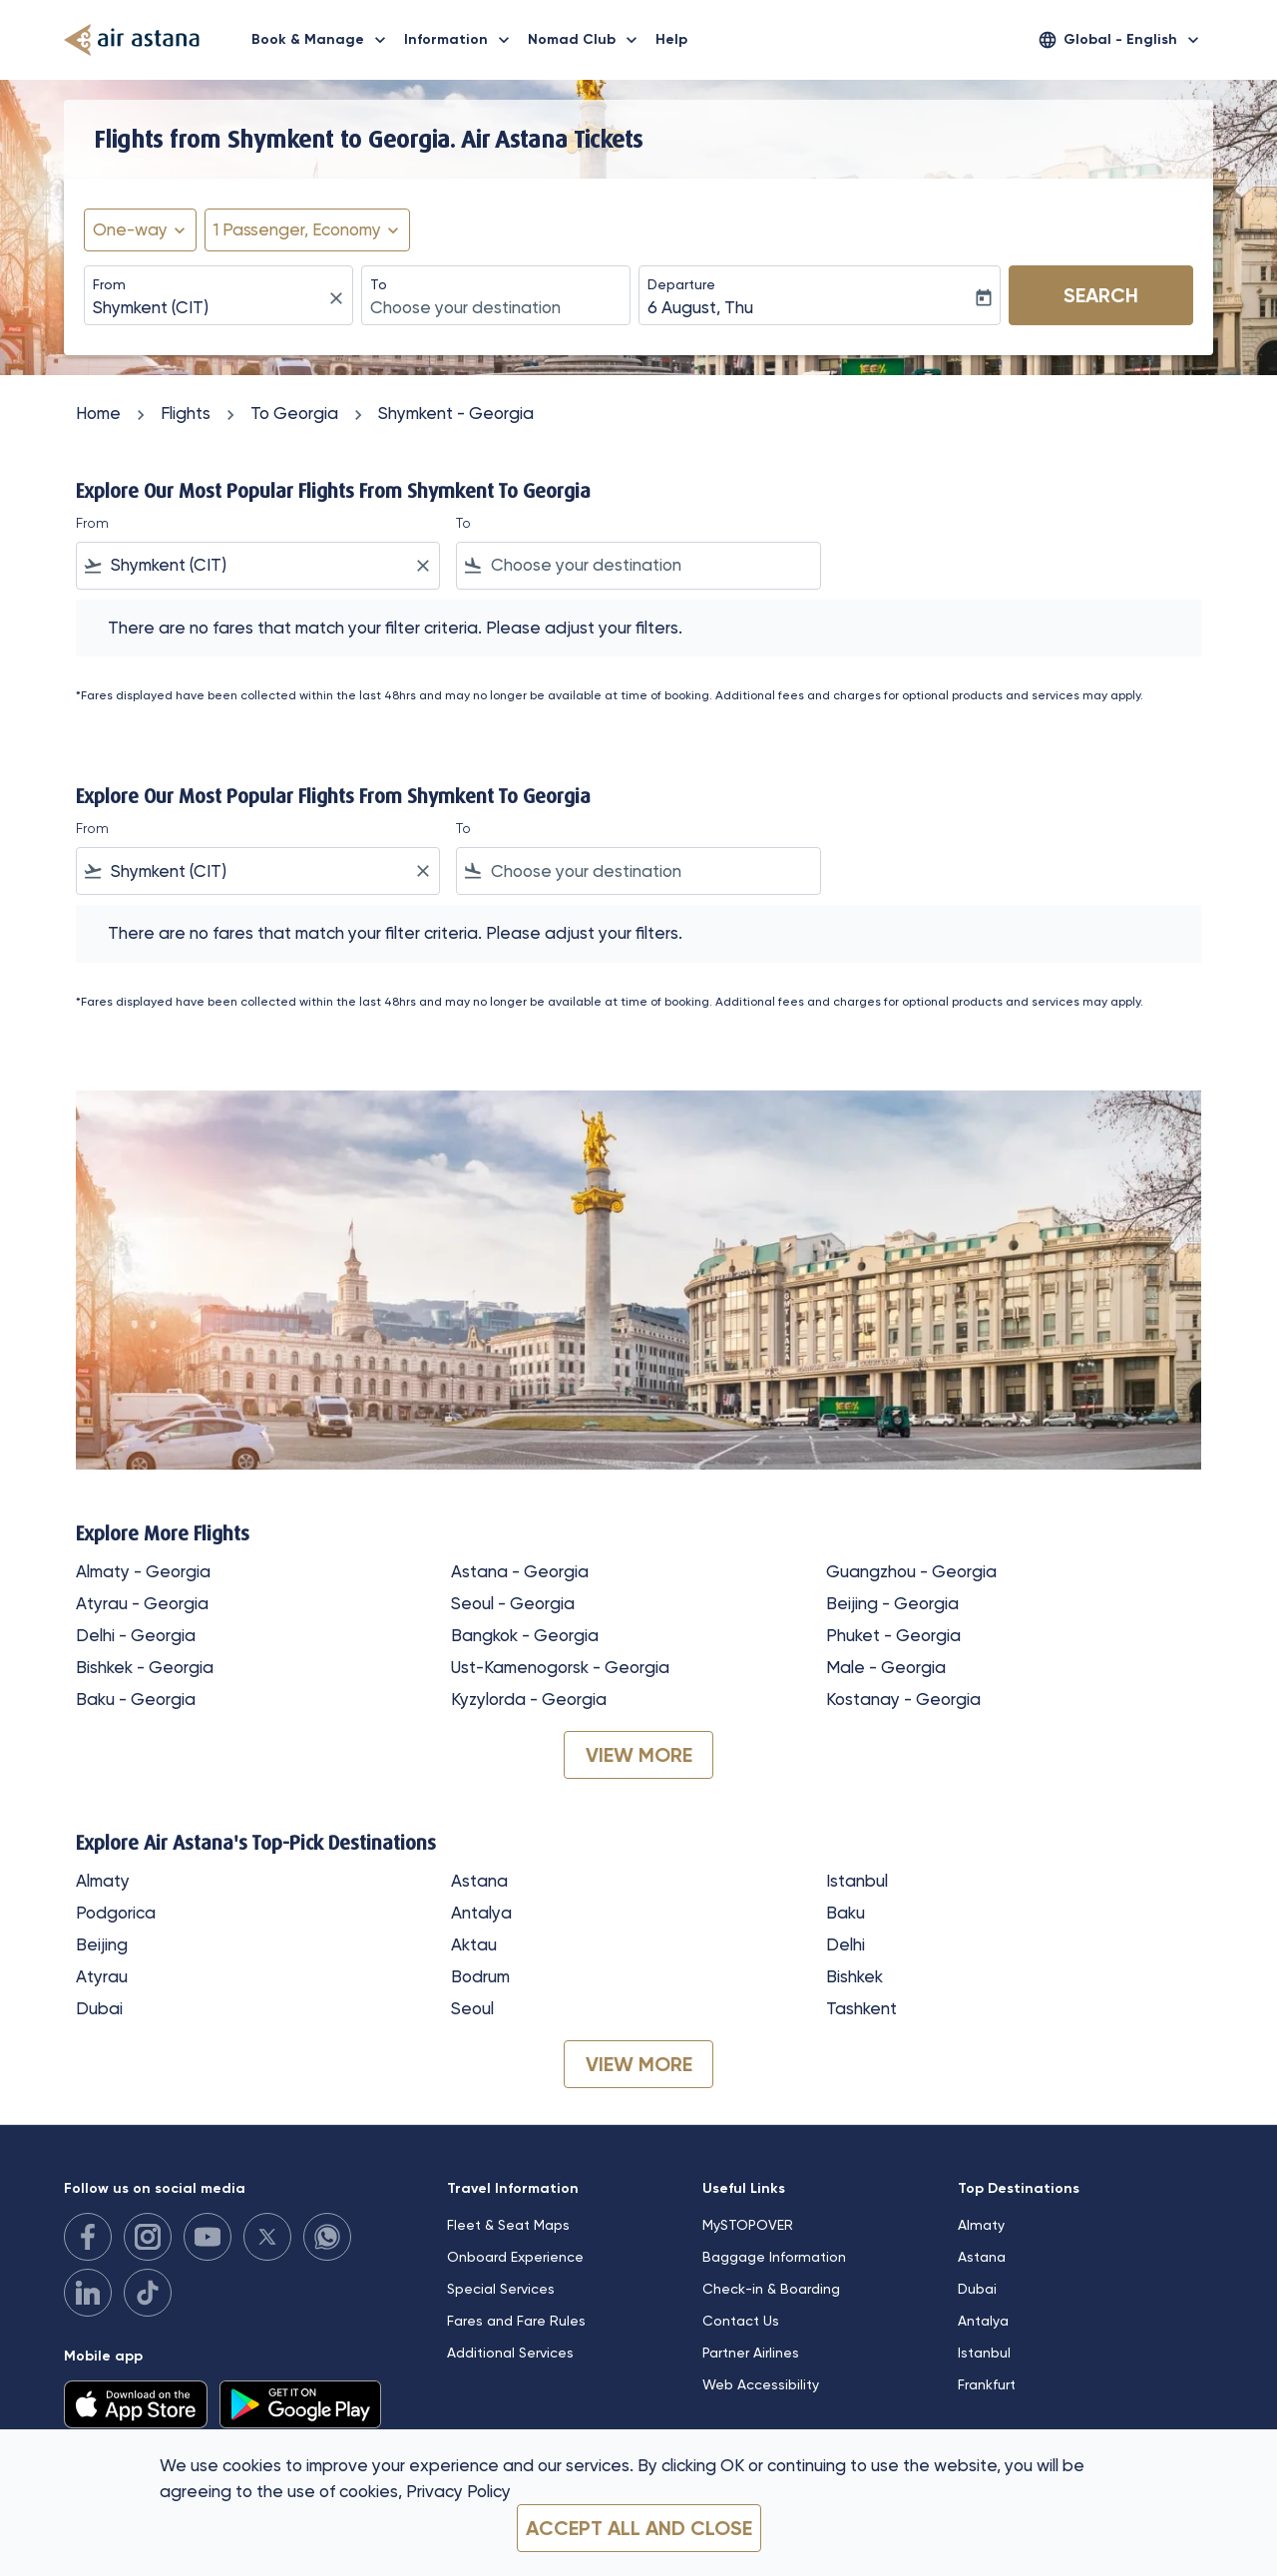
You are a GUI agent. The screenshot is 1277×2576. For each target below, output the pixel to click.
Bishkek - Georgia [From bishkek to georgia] (144, 1667)
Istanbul (857, 1881)
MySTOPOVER (747, 2225)
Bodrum (480, 1976)
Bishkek (854, 1976)
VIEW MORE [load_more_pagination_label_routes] (639, 1755)
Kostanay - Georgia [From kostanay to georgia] (903, 1699)
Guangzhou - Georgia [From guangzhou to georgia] (911, 1571)
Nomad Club (587, 40)
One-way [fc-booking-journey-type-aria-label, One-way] (130, 229)
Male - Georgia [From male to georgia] (886, 1667)
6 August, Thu (700, 307)
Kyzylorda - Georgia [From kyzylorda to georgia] (529, 1699)
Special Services (501, 2289)
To (378, 284)
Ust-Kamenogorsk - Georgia (560, 1667)
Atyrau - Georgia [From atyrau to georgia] (142, 1603)
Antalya (481, 1913)
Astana (479, 1881)
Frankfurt (987, 2384)
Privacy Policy (458, 2491)
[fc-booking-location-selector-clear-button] (339, 297)
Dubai (99, 2008)
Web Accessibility (760, 2384)
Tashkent (861, 2008)
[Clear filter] (422, 566)
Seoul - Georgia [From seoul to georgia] (513, 1603)
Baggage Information (774, 2257)
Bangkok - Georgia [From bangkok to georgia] (525, 1635)
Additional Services (510, 2353)
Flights (186, 413)
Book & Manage (323, 40)
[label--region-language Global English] (1120, 40)
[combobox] (208, 308)
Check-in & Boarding (771, 2289)
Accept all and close (639, 2528)
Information (462, 40)
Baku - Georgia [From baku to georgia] (136, 1699)
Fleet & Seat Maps (508, 2225)
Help (671, 39)
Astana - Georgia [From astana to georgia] (520, 1571)
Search (1101, 295)
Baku (845, 1913)
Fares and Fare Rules (516, 2321)
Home (98, 413)
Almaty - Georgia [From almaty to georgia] (143, 1571)
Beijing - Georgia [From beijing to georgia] (892, 1603)
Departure (681, 284)
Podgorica (116, 1913)
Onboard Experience (515, 2257)
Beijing (102, 1944)
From (109, 284)
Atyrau (102, 1976)
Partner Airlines (750, 2353)
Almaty (103, 1881)
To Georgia (294, 413)
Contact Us (740, 2321)
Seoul (472, 2008)
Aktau (474, 1944)
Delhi (845, 1944)
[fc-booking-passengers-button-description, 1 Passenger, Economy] (297, 230)
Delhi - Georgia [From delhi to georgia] (136, 1635)
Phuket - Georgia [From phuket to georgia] (893, 1635)
